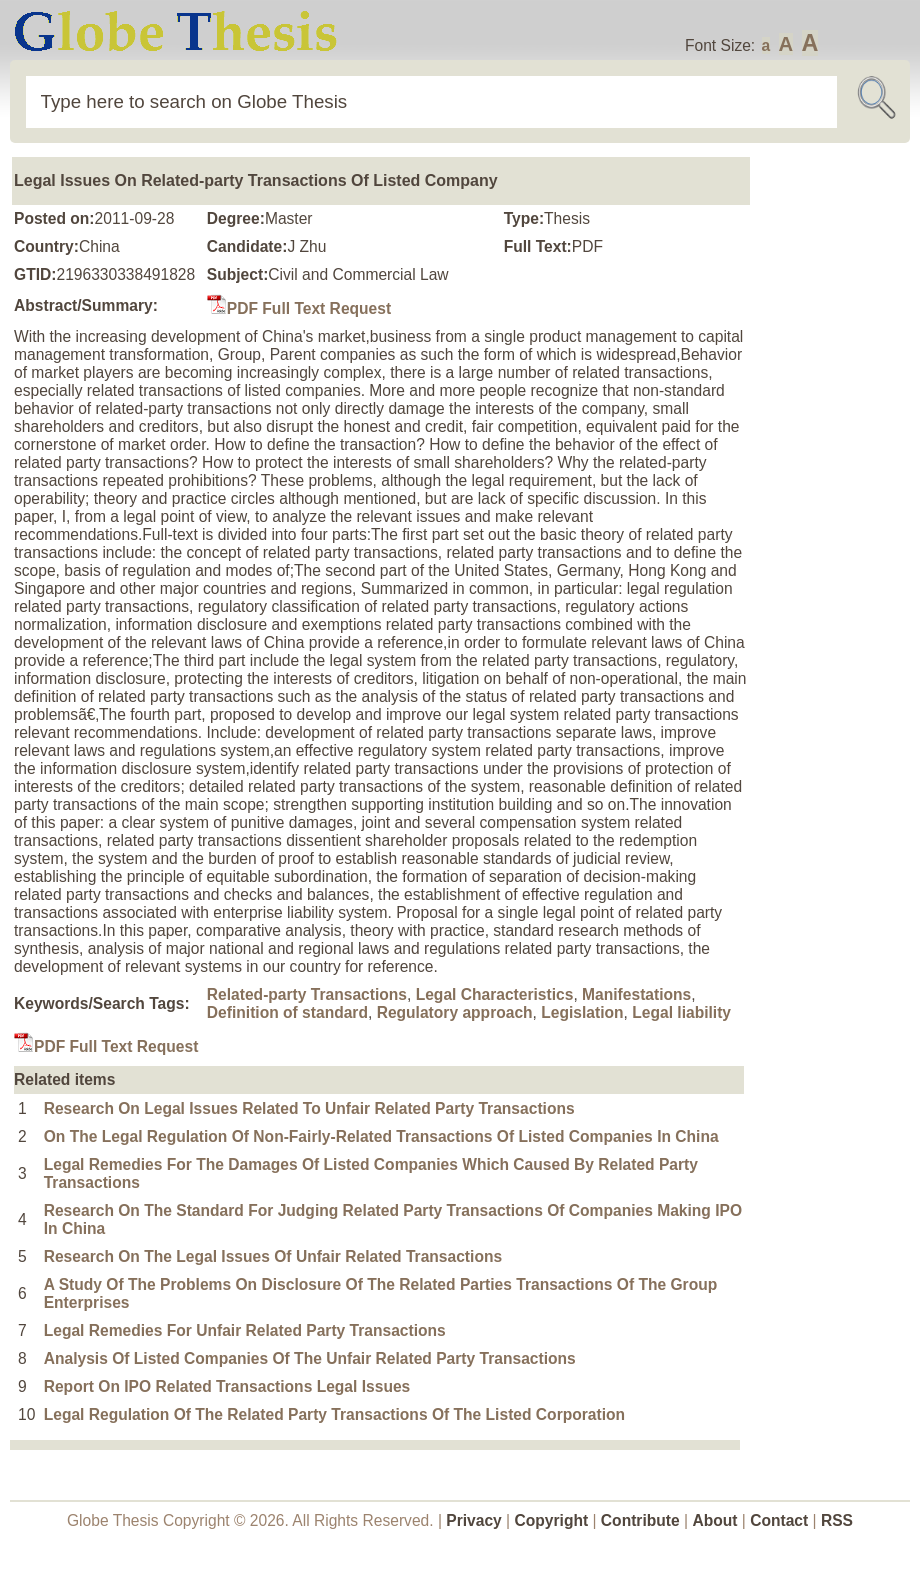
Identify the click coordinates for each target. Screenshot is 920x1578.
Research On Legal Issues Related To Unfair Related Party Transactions (309, 1108)
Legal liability (681, 1012)
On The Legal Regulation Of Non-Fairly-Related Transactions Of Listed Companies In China (381, 1136)
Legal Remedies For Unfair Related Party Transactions (245, 1330)
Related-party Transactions (307, 994)
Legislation (582, 1012)
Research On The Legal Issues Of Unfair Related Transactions (273, 1256)
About (714, 1520)
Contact (781, 1520)
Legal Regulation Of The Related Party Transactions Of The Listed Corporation (334, 1414)
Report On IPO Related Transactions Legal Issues (227, 1386)
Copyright (552, 1520)
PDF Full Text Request (299, 308)
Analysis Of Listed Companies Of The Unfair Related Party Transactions (310, 1358)
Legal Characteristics (495, 994)
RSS (837, 1520)
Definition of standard (287, 1012)
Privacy (474, 1520)
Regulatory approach (455, 1012)
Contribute (640, 1520)
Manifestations (636, 994)
